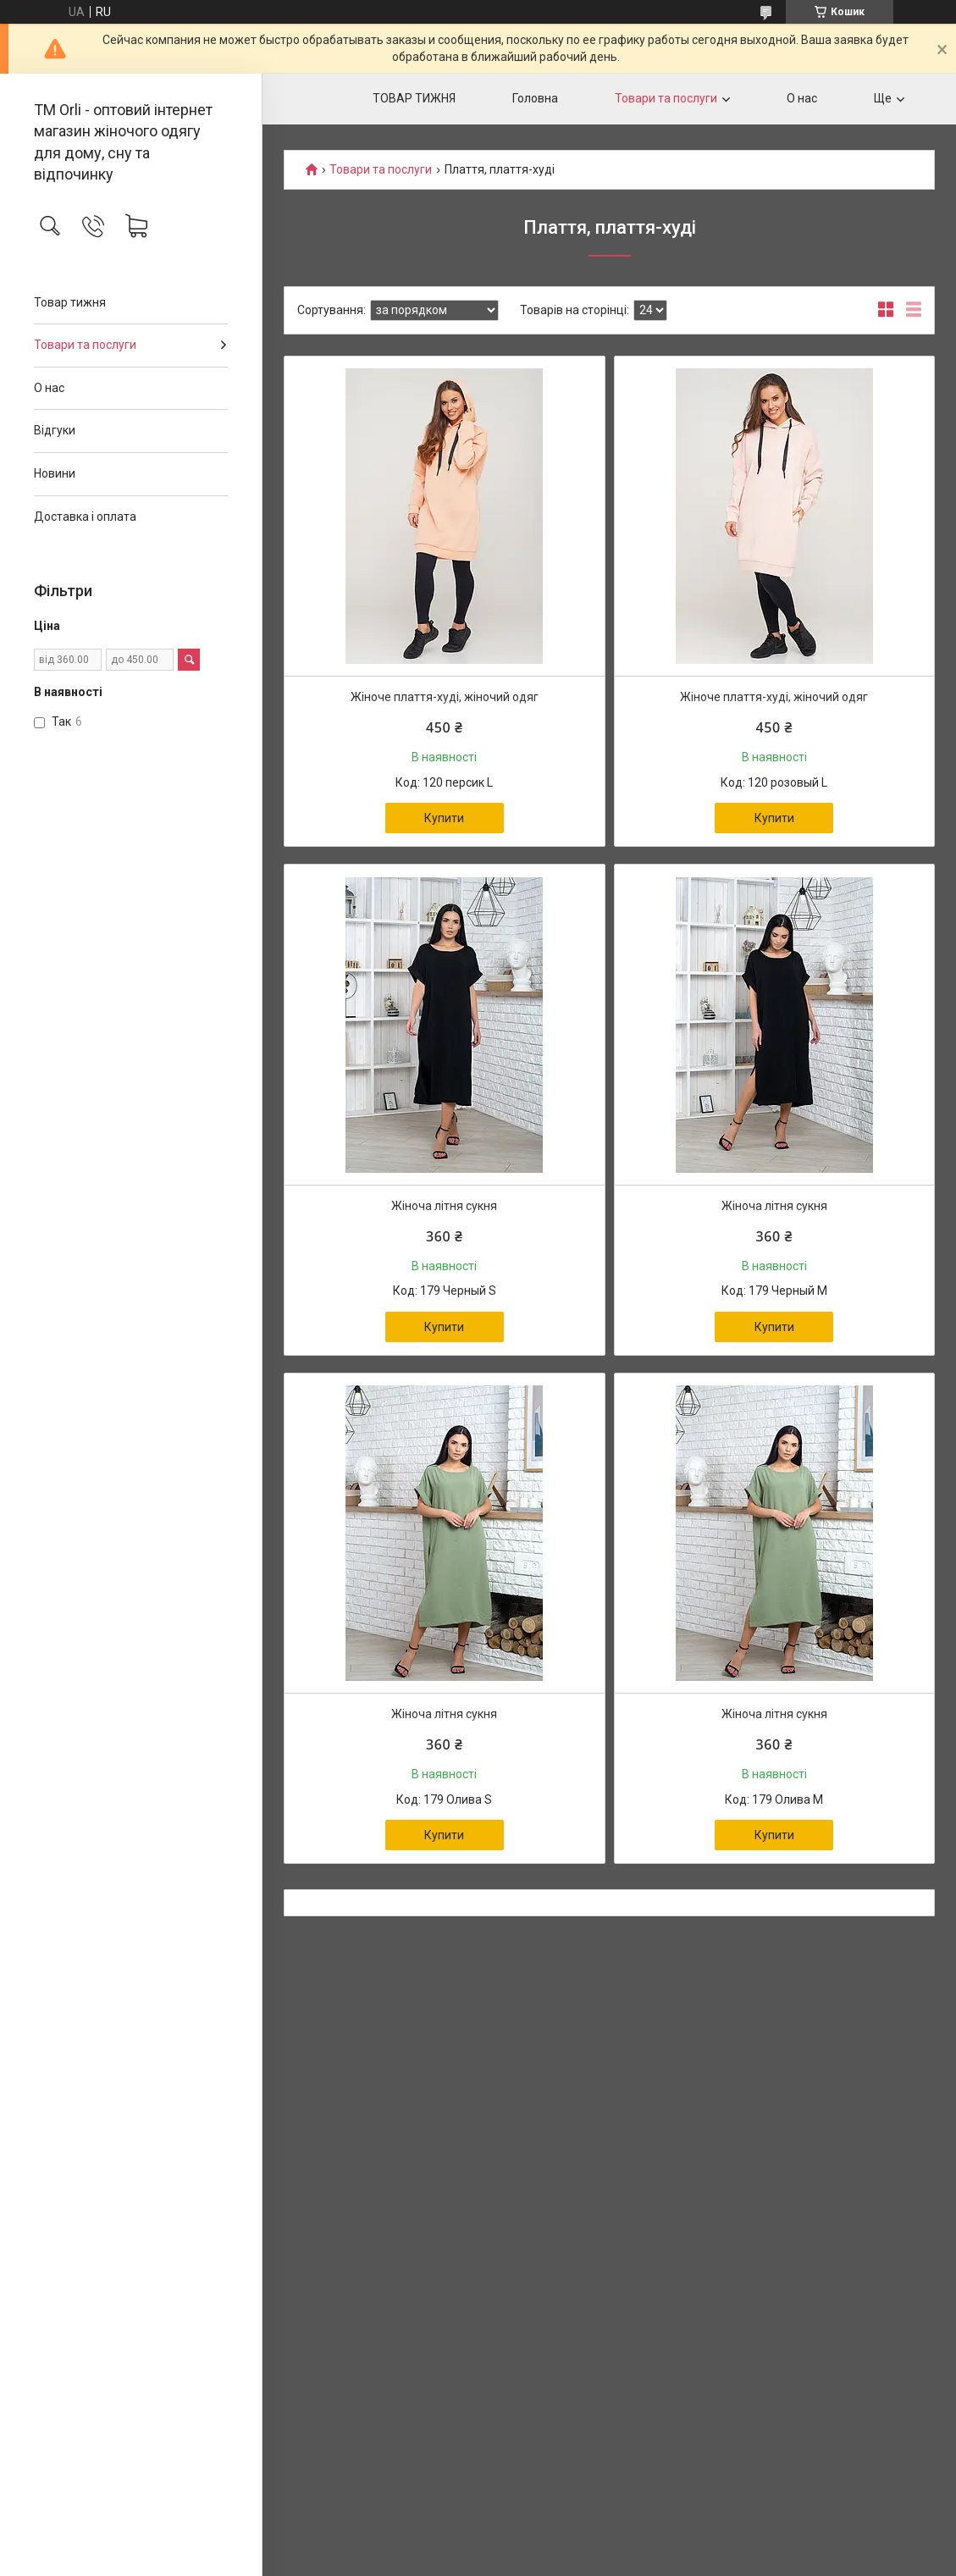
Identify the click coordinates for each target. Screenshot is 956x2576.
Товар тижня (70, 302)
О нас (49, 388)
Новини (54, 473)
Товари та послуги (85, 344)
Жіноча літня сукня (444, 1206)
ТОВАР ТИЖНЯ (414, 98)
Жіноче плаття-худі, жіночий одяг (445, 697)
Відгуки (54, 430)
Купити (444, 818)
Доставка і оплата (85, 516)
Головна (535, 98)
